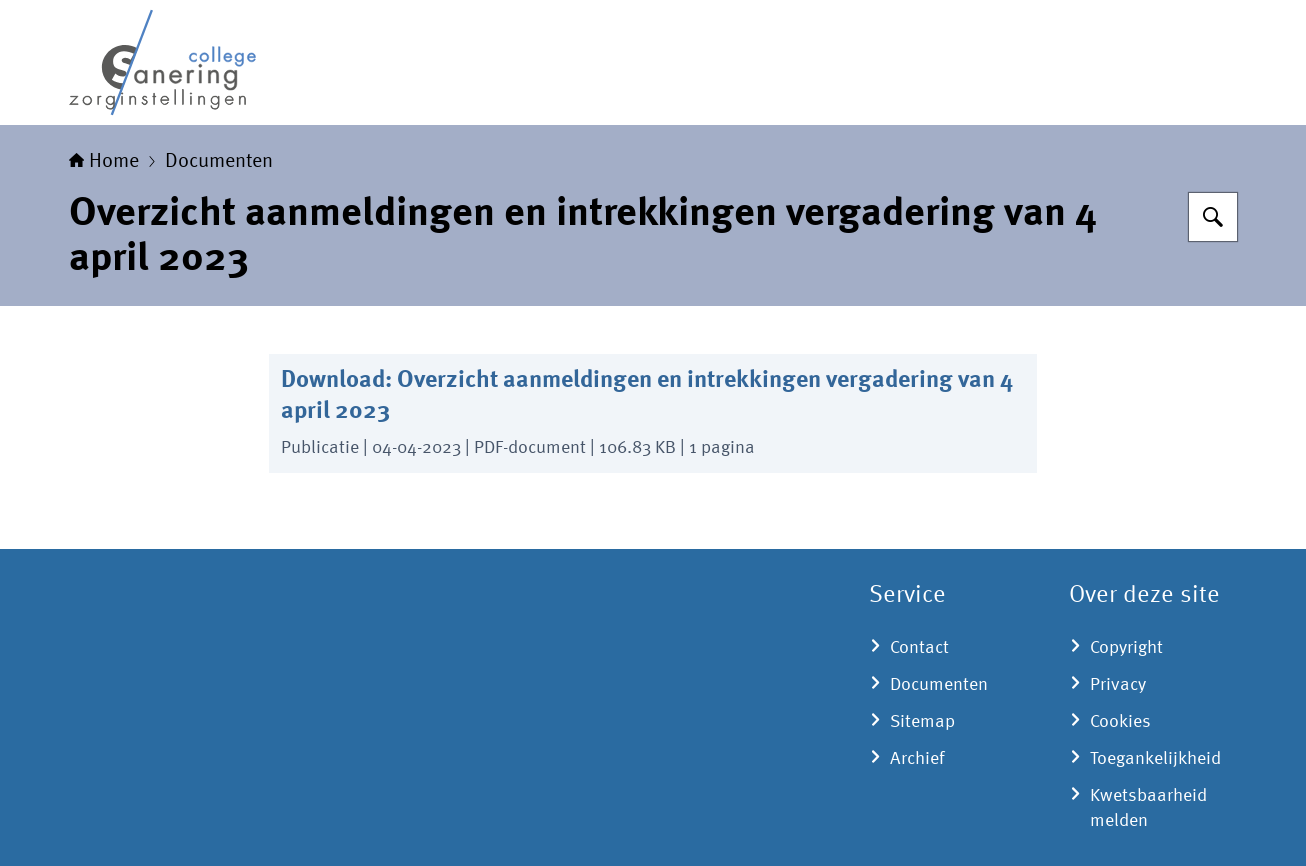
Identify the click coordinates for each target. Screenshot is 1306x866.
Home (104, 162)
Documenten (219, 162)
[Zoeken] (1213, 217)
